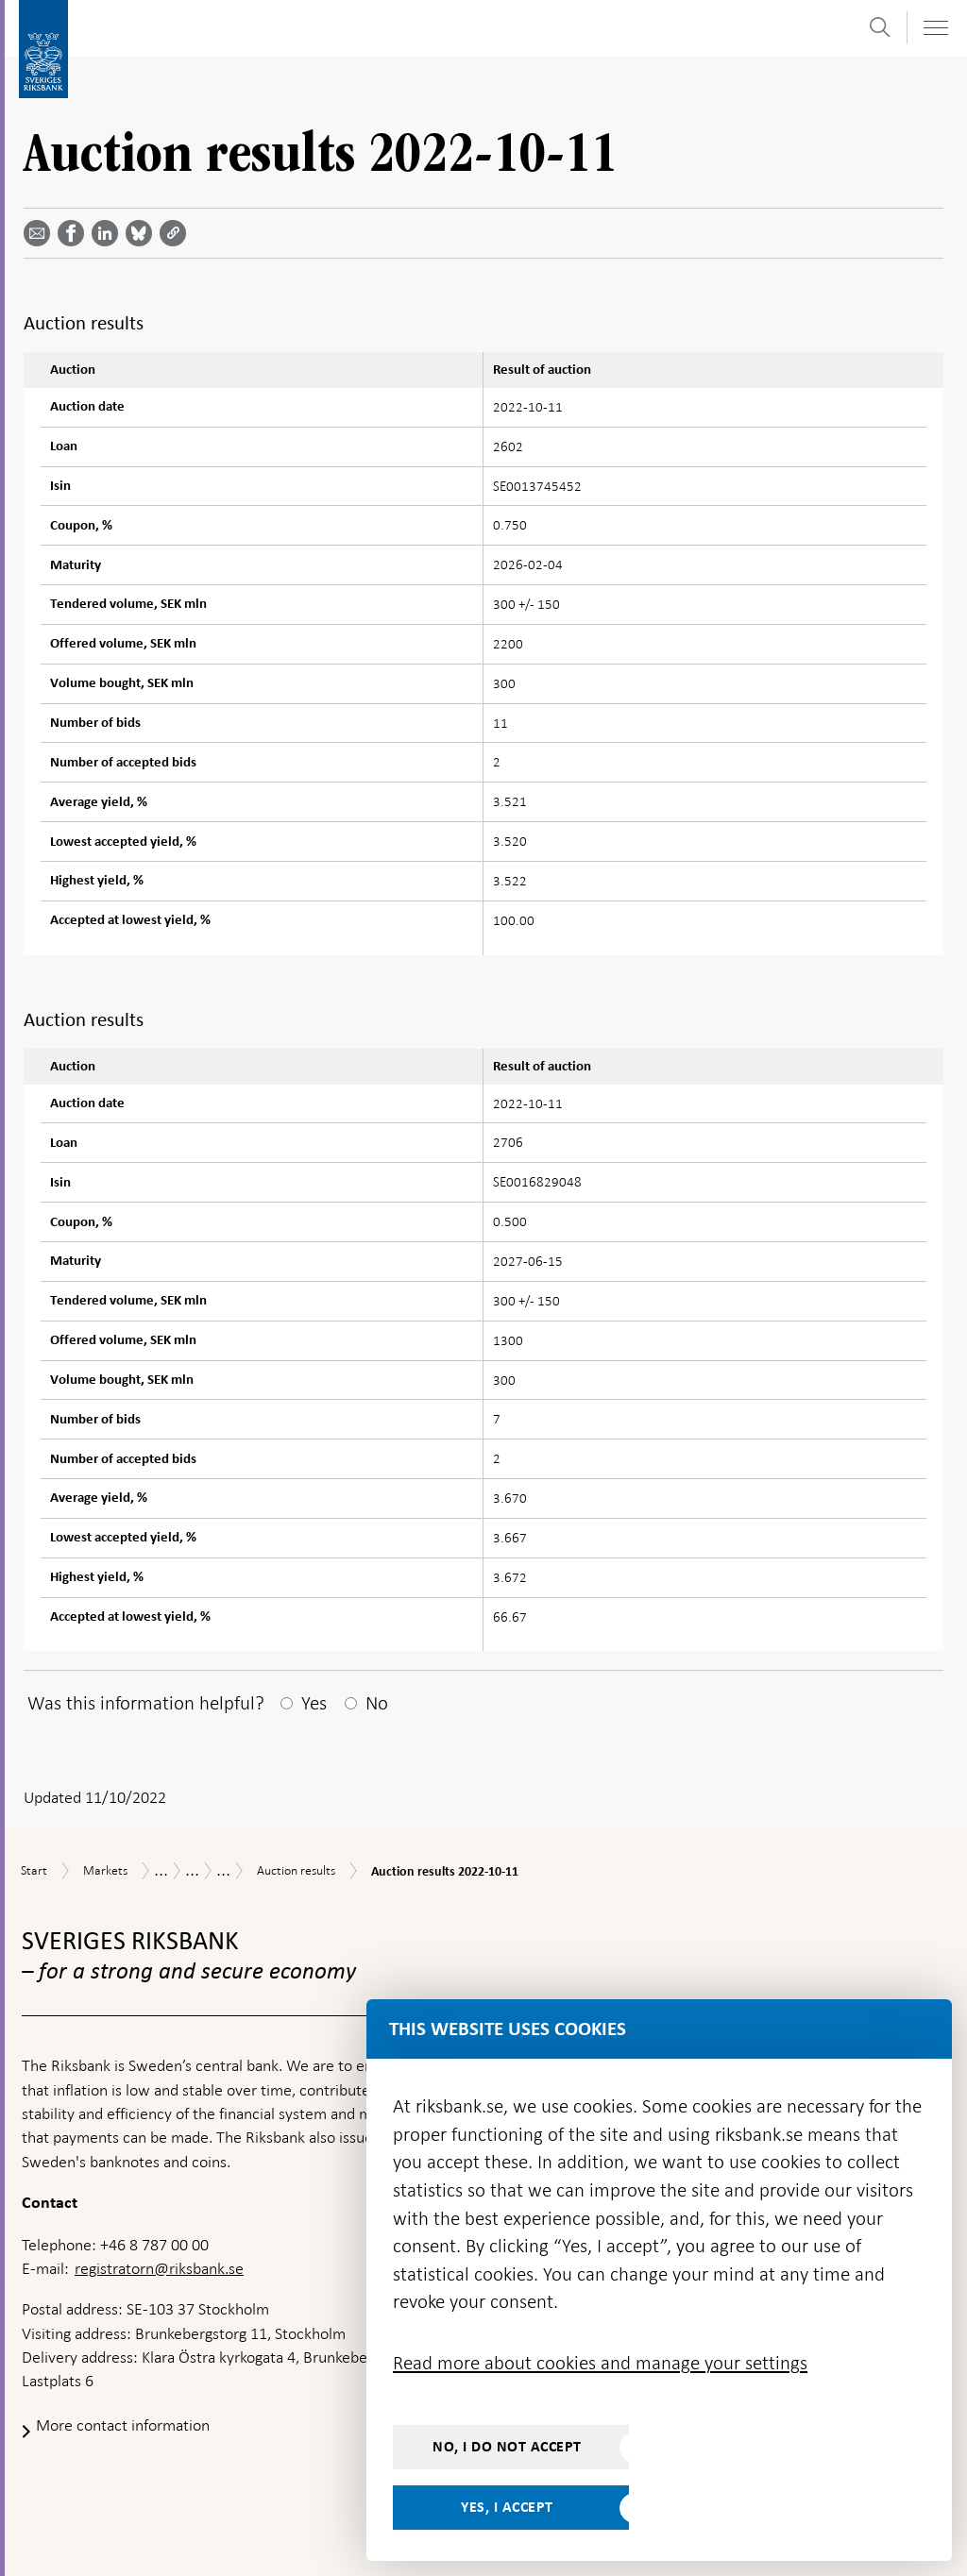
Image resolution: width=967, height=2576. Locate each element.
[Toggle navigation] (935, 28)
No (376, 1703)
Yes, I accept (507, 2507)
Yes (314, 1703)
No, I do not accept (507, 2446)
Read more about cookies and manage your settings (600, 2362)
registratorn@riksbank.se (159, 2268)
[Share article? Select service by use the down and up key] (109, 233)
